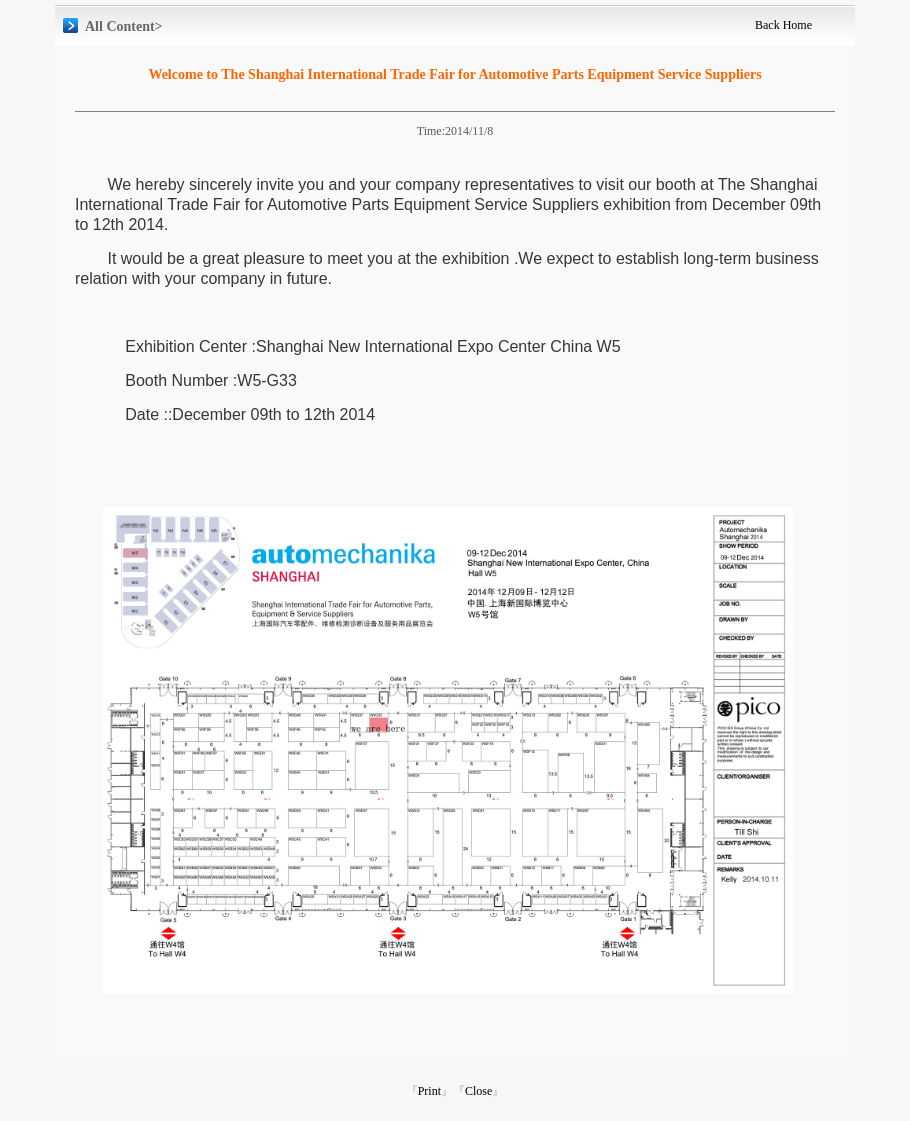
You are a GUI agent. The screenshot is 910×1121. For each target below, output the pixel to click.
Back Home (783, 25)
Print (429, 1091)
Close (478, 1091)
